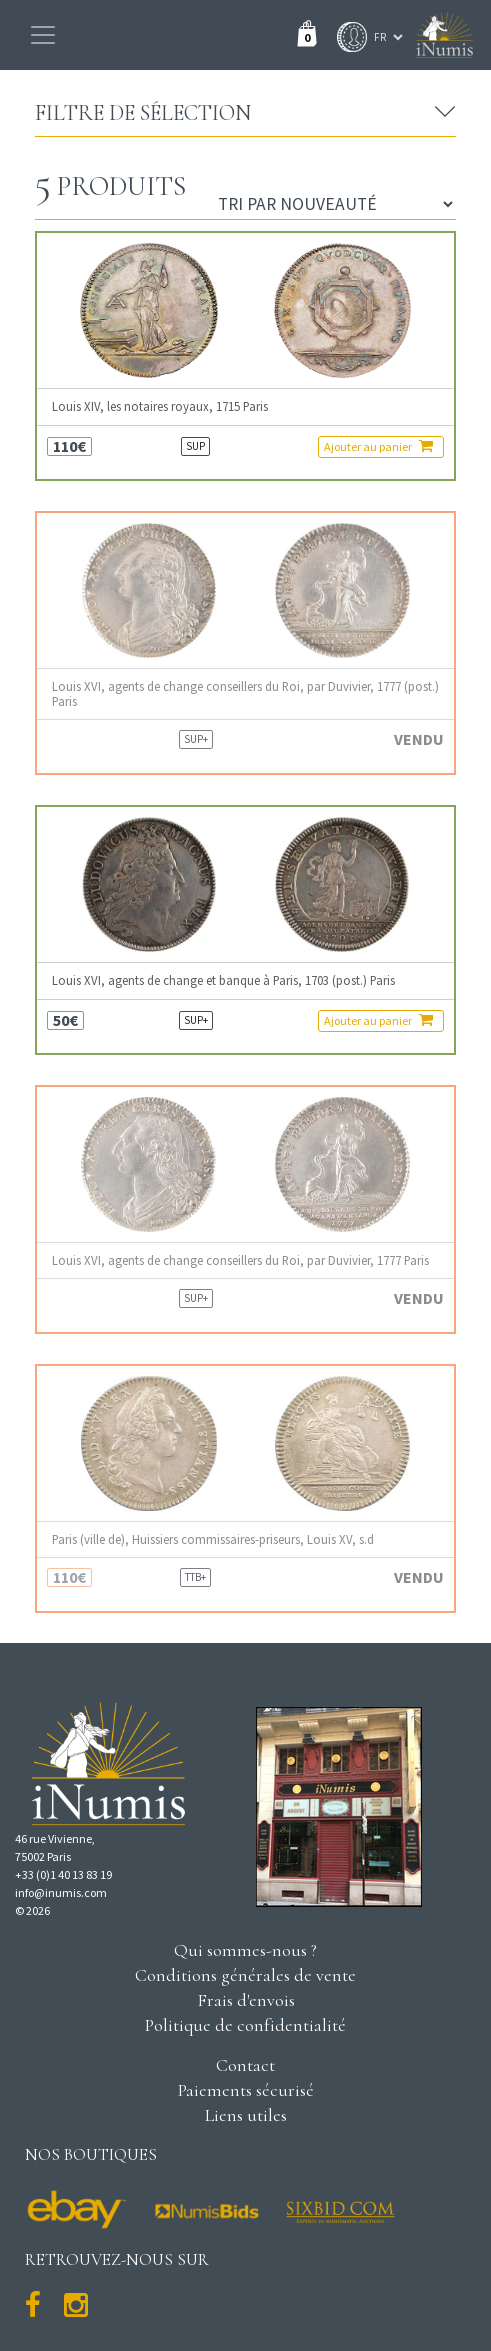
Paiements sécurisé (246, 2090)
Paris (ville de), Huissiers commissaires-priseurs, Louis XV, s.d (213, 1539)
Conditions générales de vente (245, 1975)
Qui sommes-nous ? (245, 1950)
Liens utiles (246, 2115)
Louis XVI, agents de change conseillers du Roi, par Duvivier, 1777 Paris (240, 1260)
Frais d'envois (246, 2000)
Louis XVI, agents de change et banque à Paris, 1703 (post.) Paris (223, 980)
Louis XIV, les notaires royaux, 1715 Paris (160, 406)
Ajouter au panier (378, 446)
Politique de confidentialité (245, 2025)
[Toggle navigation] (43, 35)
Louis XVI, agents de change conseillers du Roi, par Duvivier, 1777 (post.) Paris (245, 694)
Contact (245, 2065)
